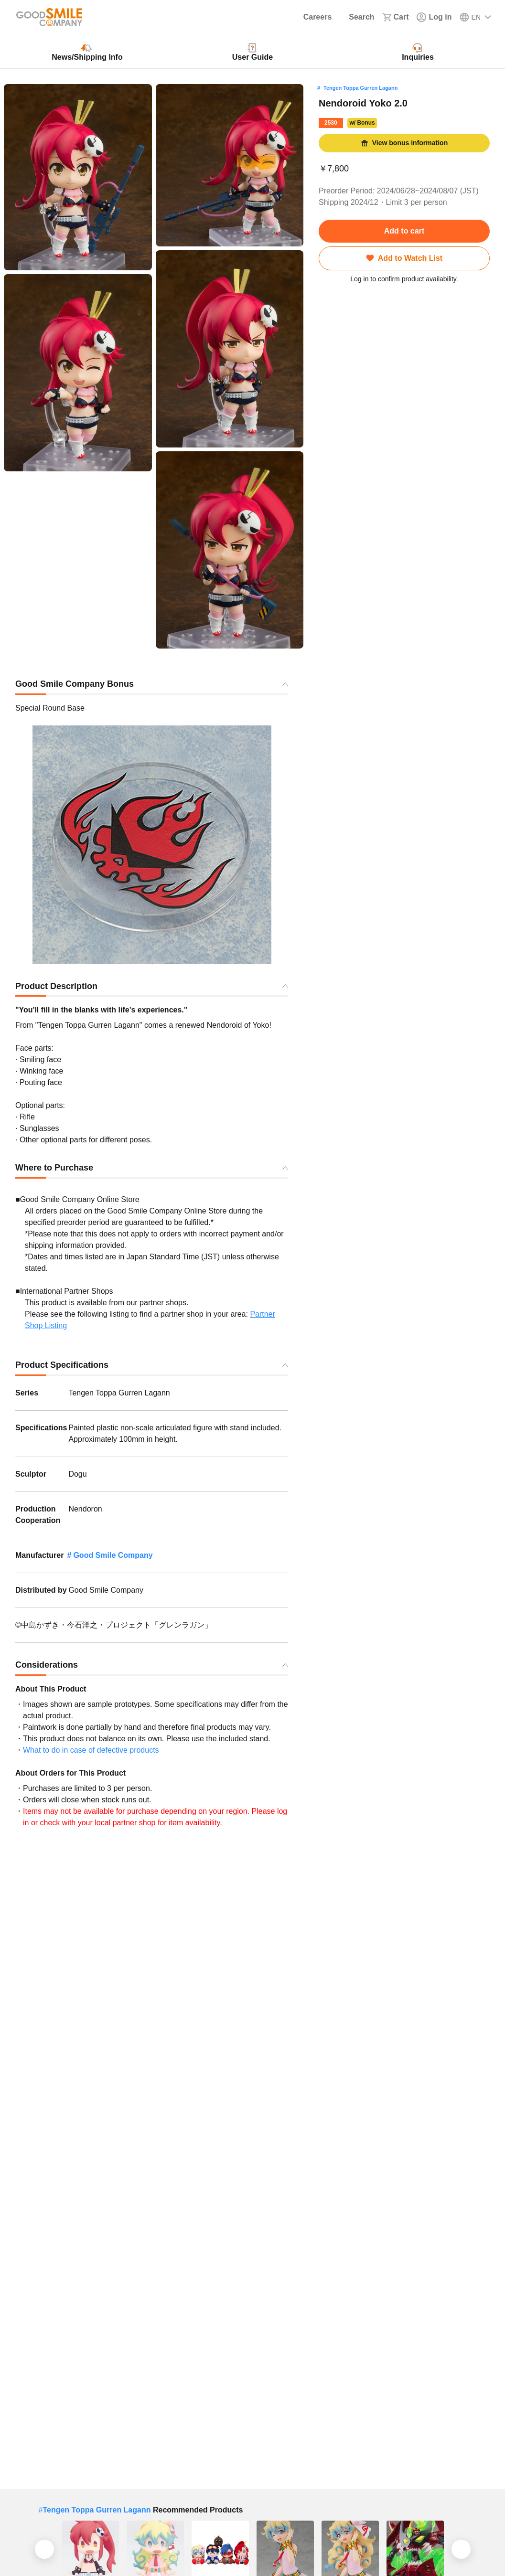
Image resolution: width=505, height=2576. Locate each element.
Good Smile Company (112, 1555)
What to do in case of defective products (91, 1750)
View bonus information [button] (404, 143)
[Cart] (395, 17)
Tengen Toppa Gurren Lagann (360, 88)
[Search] (356, 17)
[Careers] (311, 17)
